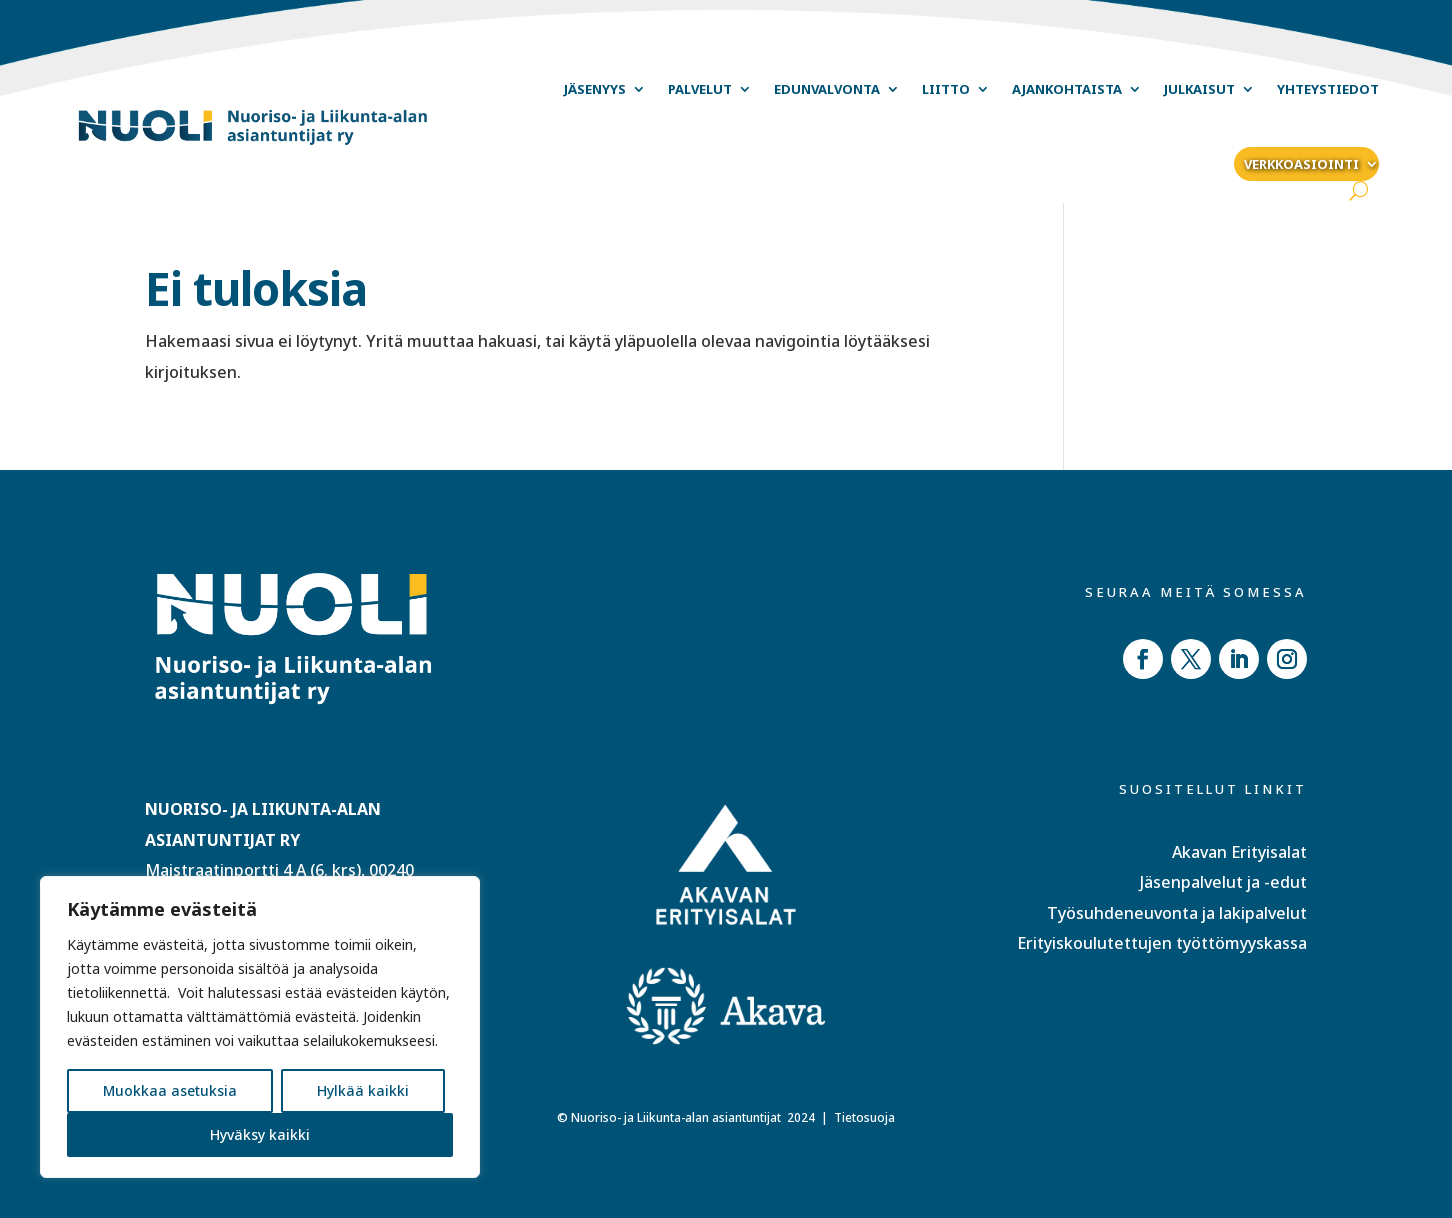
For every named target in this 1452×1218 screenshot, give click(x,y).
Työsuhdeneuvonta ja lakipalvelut (1177, 913)
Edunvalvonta (827, 89)
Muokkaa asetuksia (170, 1090)
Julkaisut (1199, 89)
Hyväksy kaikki (260, 1134)
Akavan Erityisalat (1239, 852)
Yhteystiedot (1328, 89)
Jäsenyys (595, 89)
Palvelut (700, 89)
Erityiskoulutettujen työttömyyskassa (1162, 943)
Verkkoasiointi (1301, 164)
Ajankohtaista (1067, 89)
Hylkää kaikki (363, 1090)
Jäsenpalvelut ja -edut (1223, 882)
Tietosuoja (864, 1117)
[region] (260, 1027)
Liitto (946, 89)
